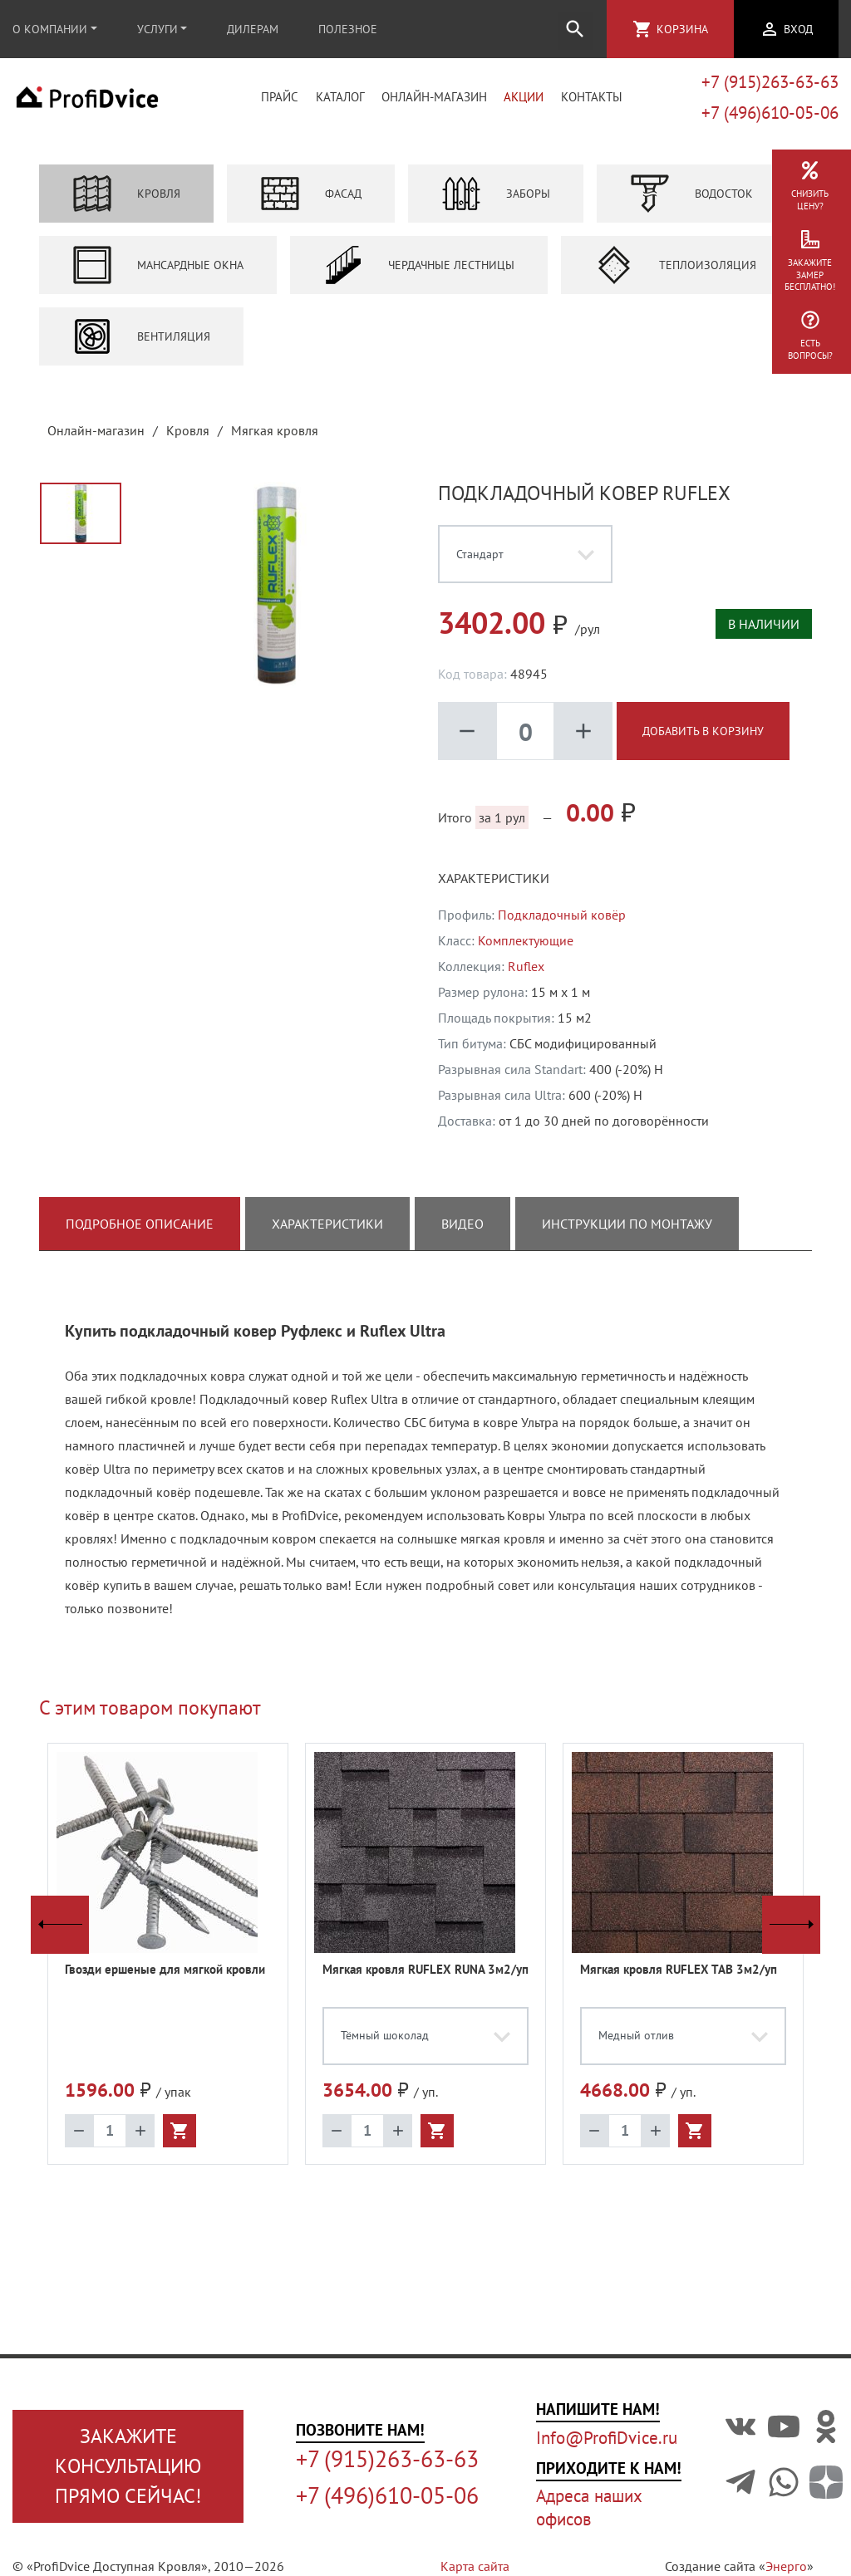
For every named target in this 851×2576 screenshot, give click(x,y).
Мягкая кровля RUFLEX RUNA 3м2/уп (425, 1979)
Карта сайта (474, 2566)
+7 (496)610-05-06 (770, 117)
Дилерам (252, 29)
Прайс (279, 102)
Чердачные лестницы (418, 275)
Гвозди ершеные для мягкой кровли (165, 1979)
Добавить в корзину (703, 741)
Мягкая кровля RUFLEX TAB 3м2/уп (678, 1979)
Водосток (691, 203)
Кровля (126, 203)
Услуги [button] (157, 29)
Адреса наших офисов (589, 2507)
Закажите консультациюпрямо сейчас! (128, 2466)
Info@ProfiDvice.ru (606, 2437)
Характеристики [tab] (327, 1233)
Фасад (311, 203)
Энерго (786, 2566)
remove (467, 741)
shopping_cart (642, 29)
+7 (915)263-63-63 (770, 87)
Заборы (495, 203)
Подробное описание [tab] (140, 1233)
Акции (524, 102)
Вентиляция (141, 346)
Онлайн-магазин (434, 102)
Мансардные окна (157, 275)
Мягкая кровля (274, 440)
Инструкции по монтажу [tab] (627, 1233)
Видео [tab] (462, 1233)
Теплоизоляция (675, 275)
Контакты (591, 102)
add (583, 741)
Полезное (347, 29)
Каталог (340, 102)
